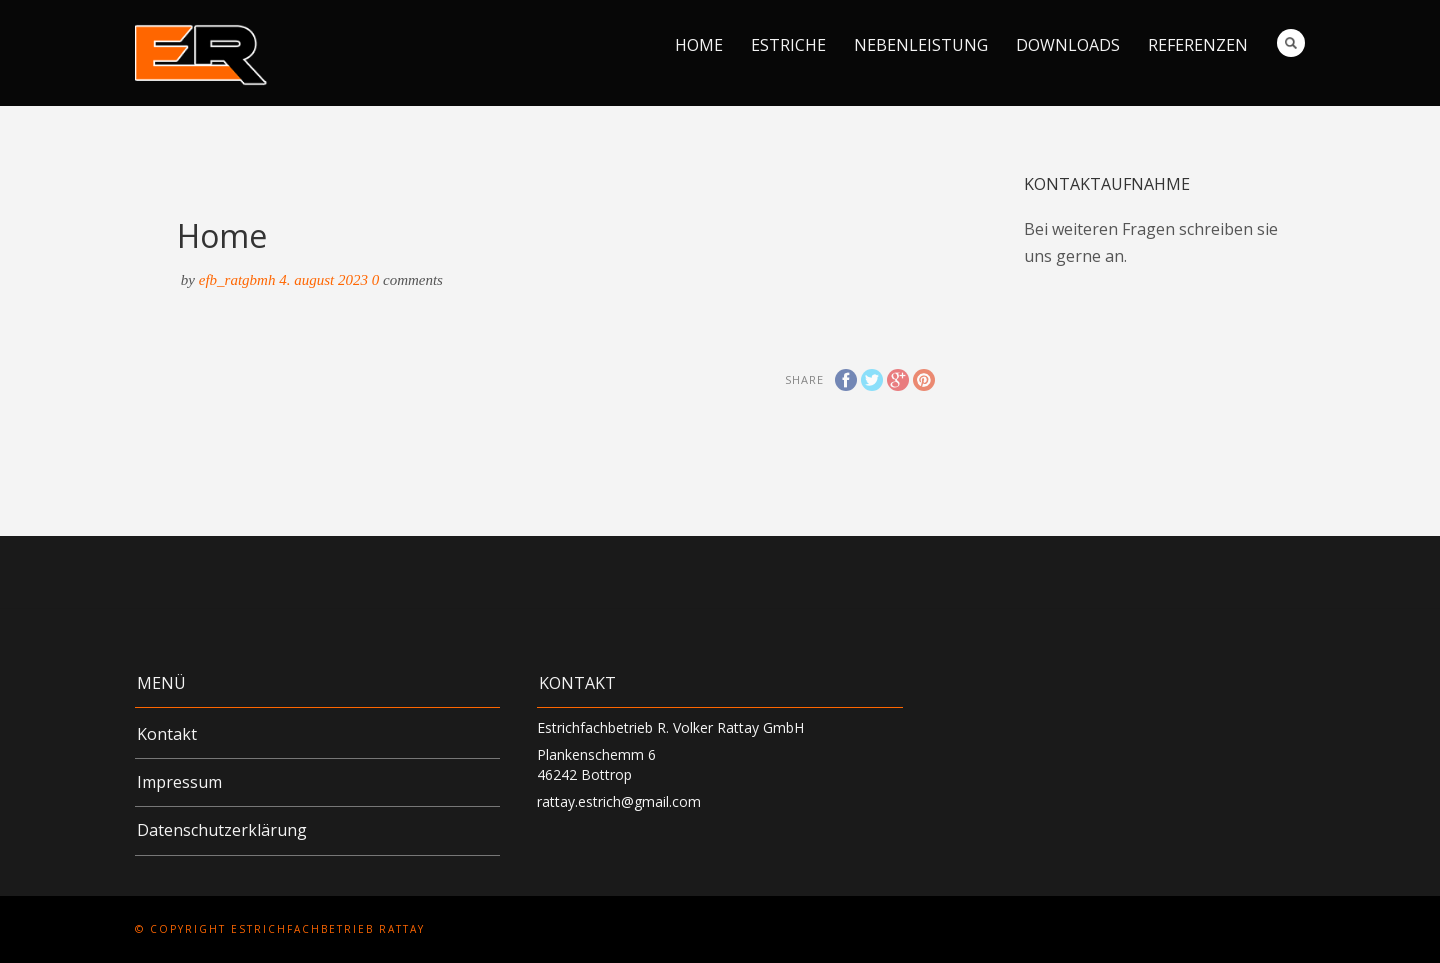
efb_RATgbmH (237, 280)
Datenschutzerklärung (222, 830)
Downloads (1068, 45)
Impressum (179, 782)
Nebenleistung (921, 45)
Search (1291, 43)
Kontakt (167, 734)
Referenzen (1198, 45)
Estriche (788, 45)
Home (699, 45)
